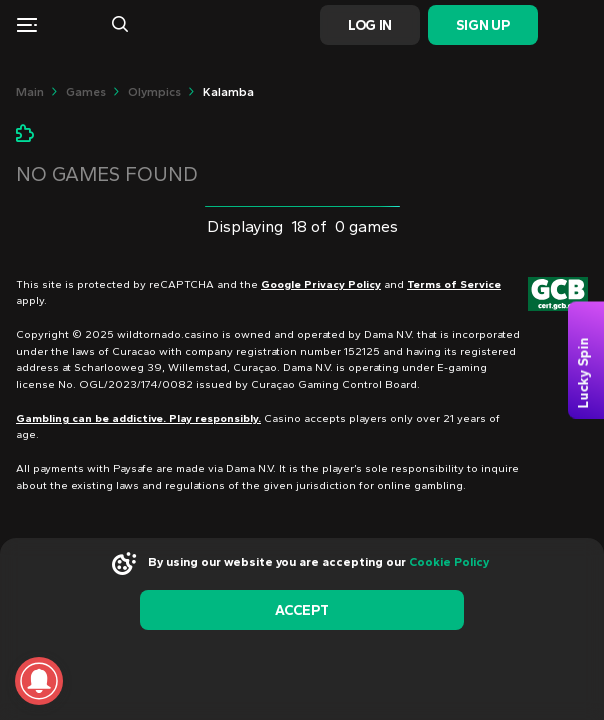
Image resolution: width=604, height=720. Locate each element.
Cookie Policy (449, 562)
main (30, 92)
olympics (154, 92)
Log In (370, 25)
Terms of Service (454, 284)
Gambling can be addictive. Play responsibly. (138, 418)
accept (301, 610)
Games (86, 92)
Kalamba (228, 92)
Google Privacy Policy (321, 284)
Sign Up (482, 25)
